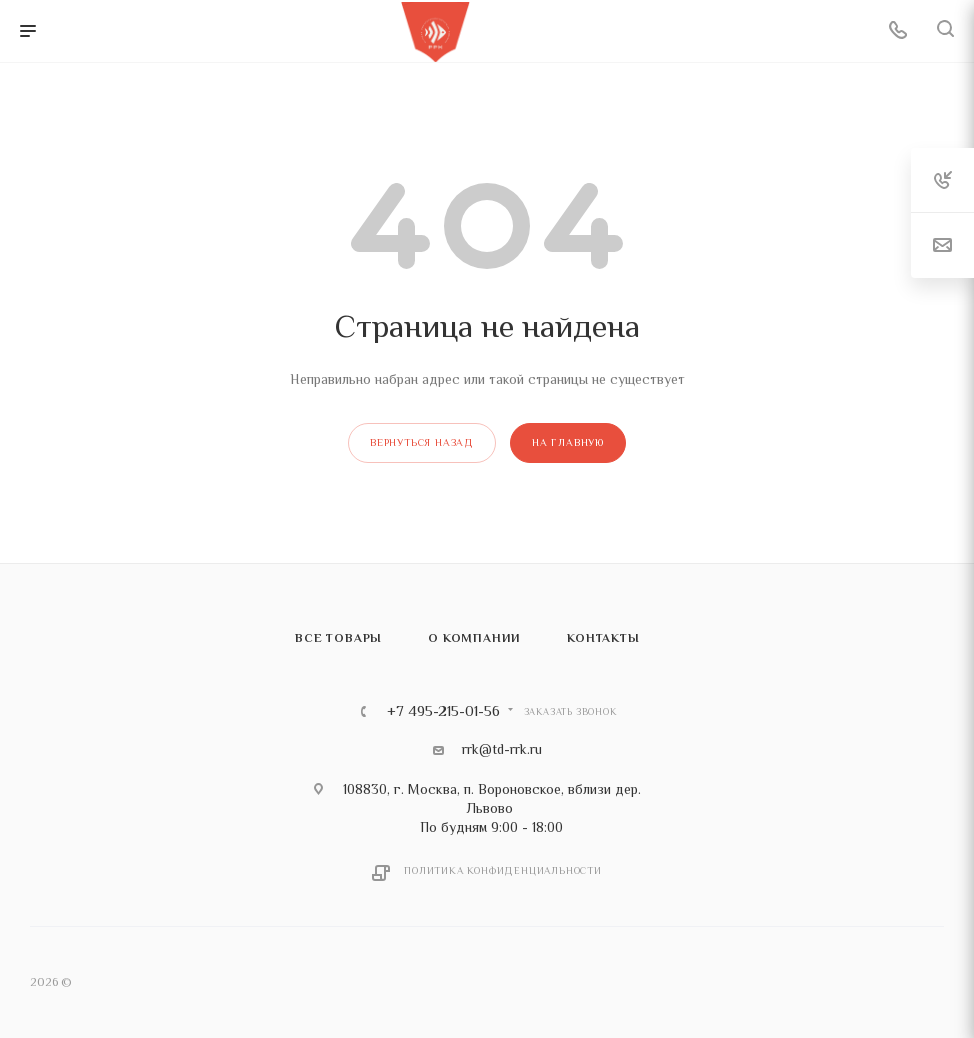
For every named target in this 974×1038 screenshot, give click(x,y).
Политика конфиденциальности (503, 870)
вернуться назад (422, 442)
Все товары (338, 638)
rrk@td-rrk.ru (502, 749)
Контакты (603, 638)
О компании (474, 638)
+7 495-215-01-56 (443, 711)
